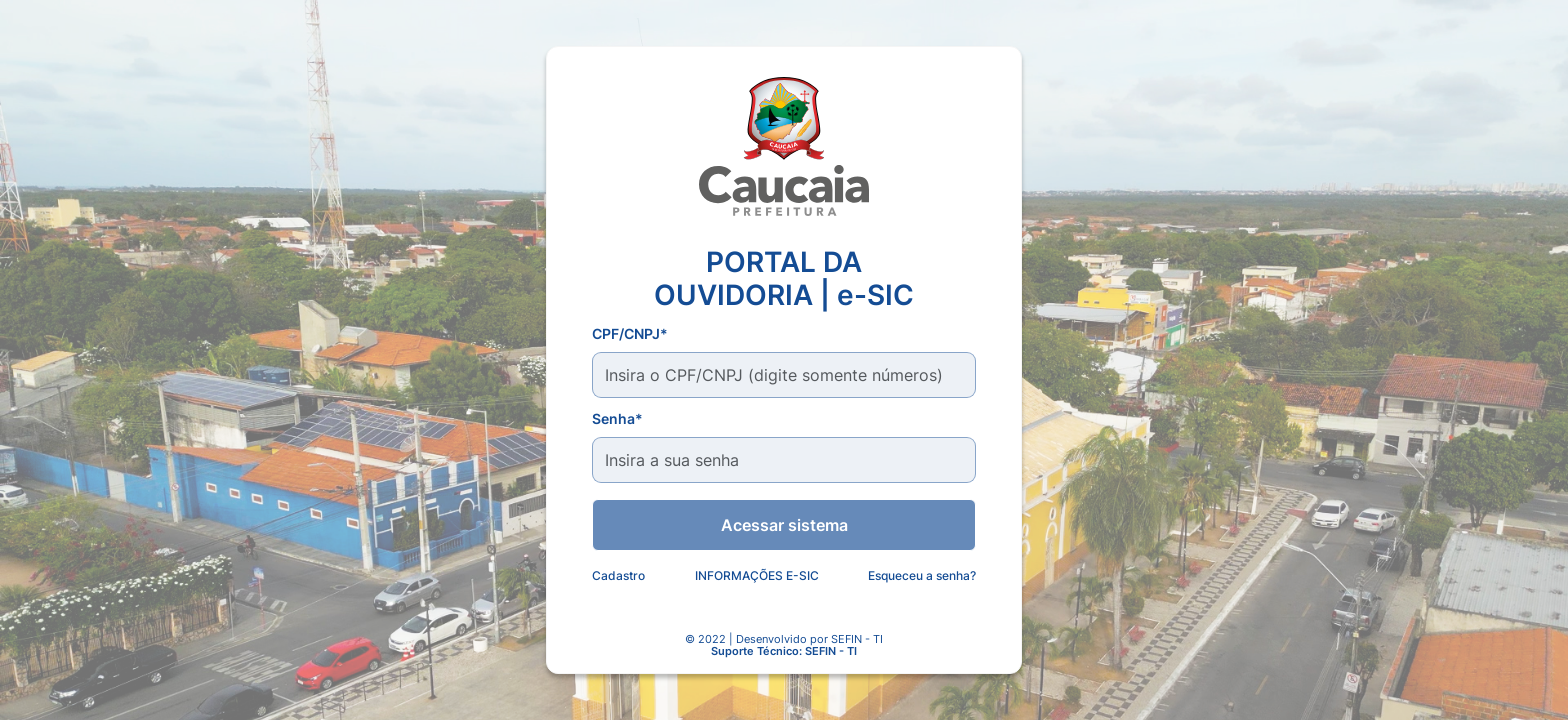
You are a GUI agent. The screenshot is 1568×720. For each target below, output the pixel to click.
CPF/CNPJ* (630, 333)
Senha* (617, 418)
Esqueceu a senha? (922, 575)
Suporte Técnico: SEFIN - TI (784, 652)
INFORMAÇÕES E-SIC (757, 575)
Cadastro (618, 575)
